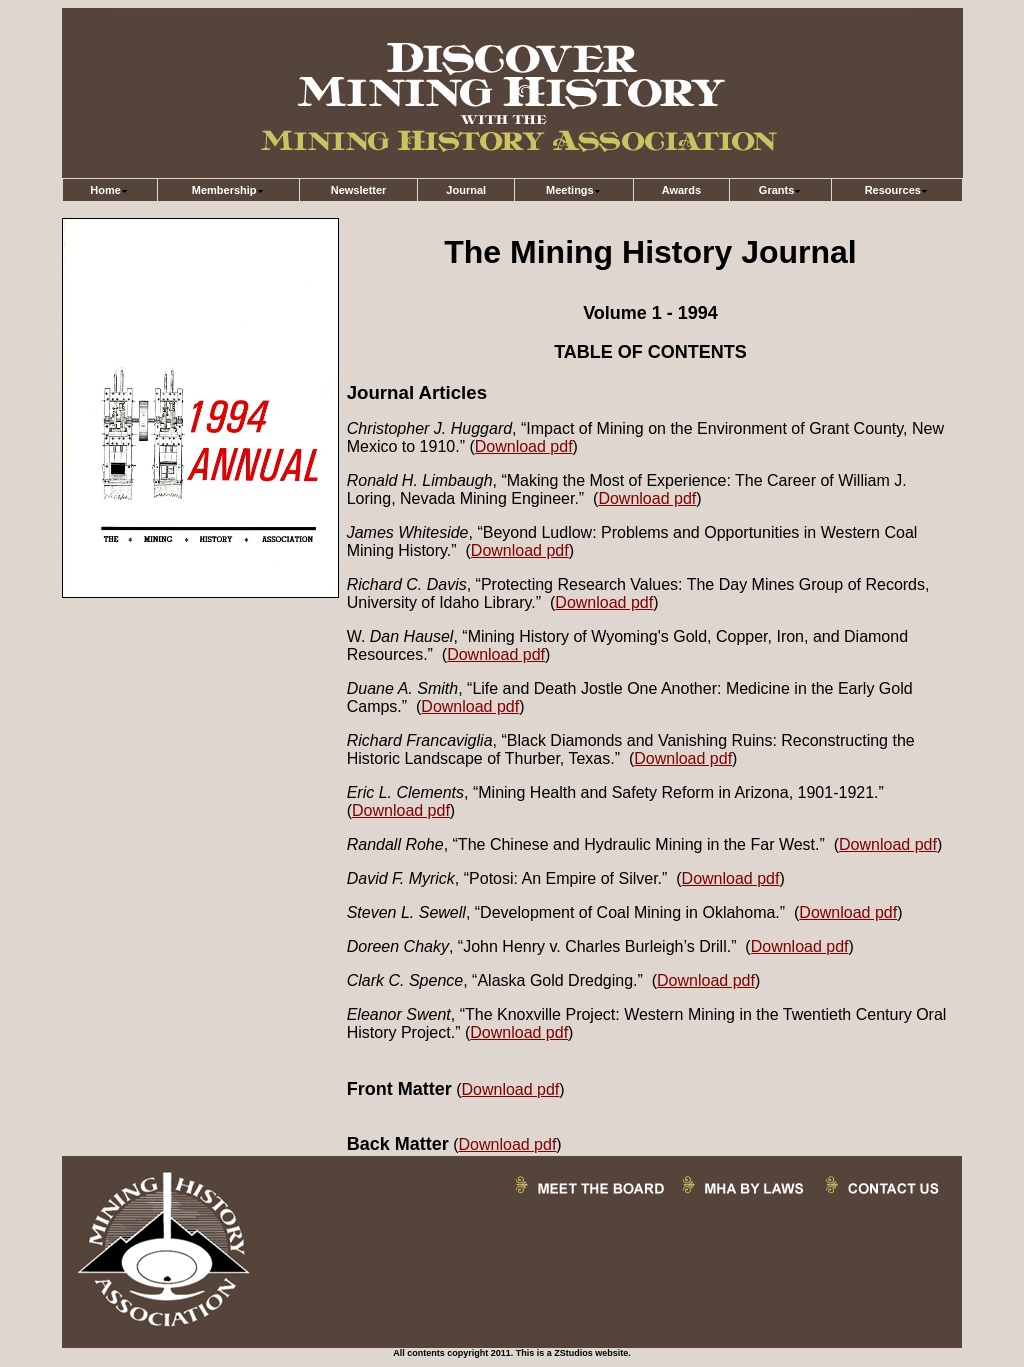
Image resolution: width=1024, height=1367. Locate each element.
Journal (466, 190)
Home (109, 190)
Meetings (574, 190)
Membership (228, 190)
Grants (780, 190)
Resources (897, 190)
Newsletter (359, 190)
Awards (682, 190)
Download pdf (524, 446)
